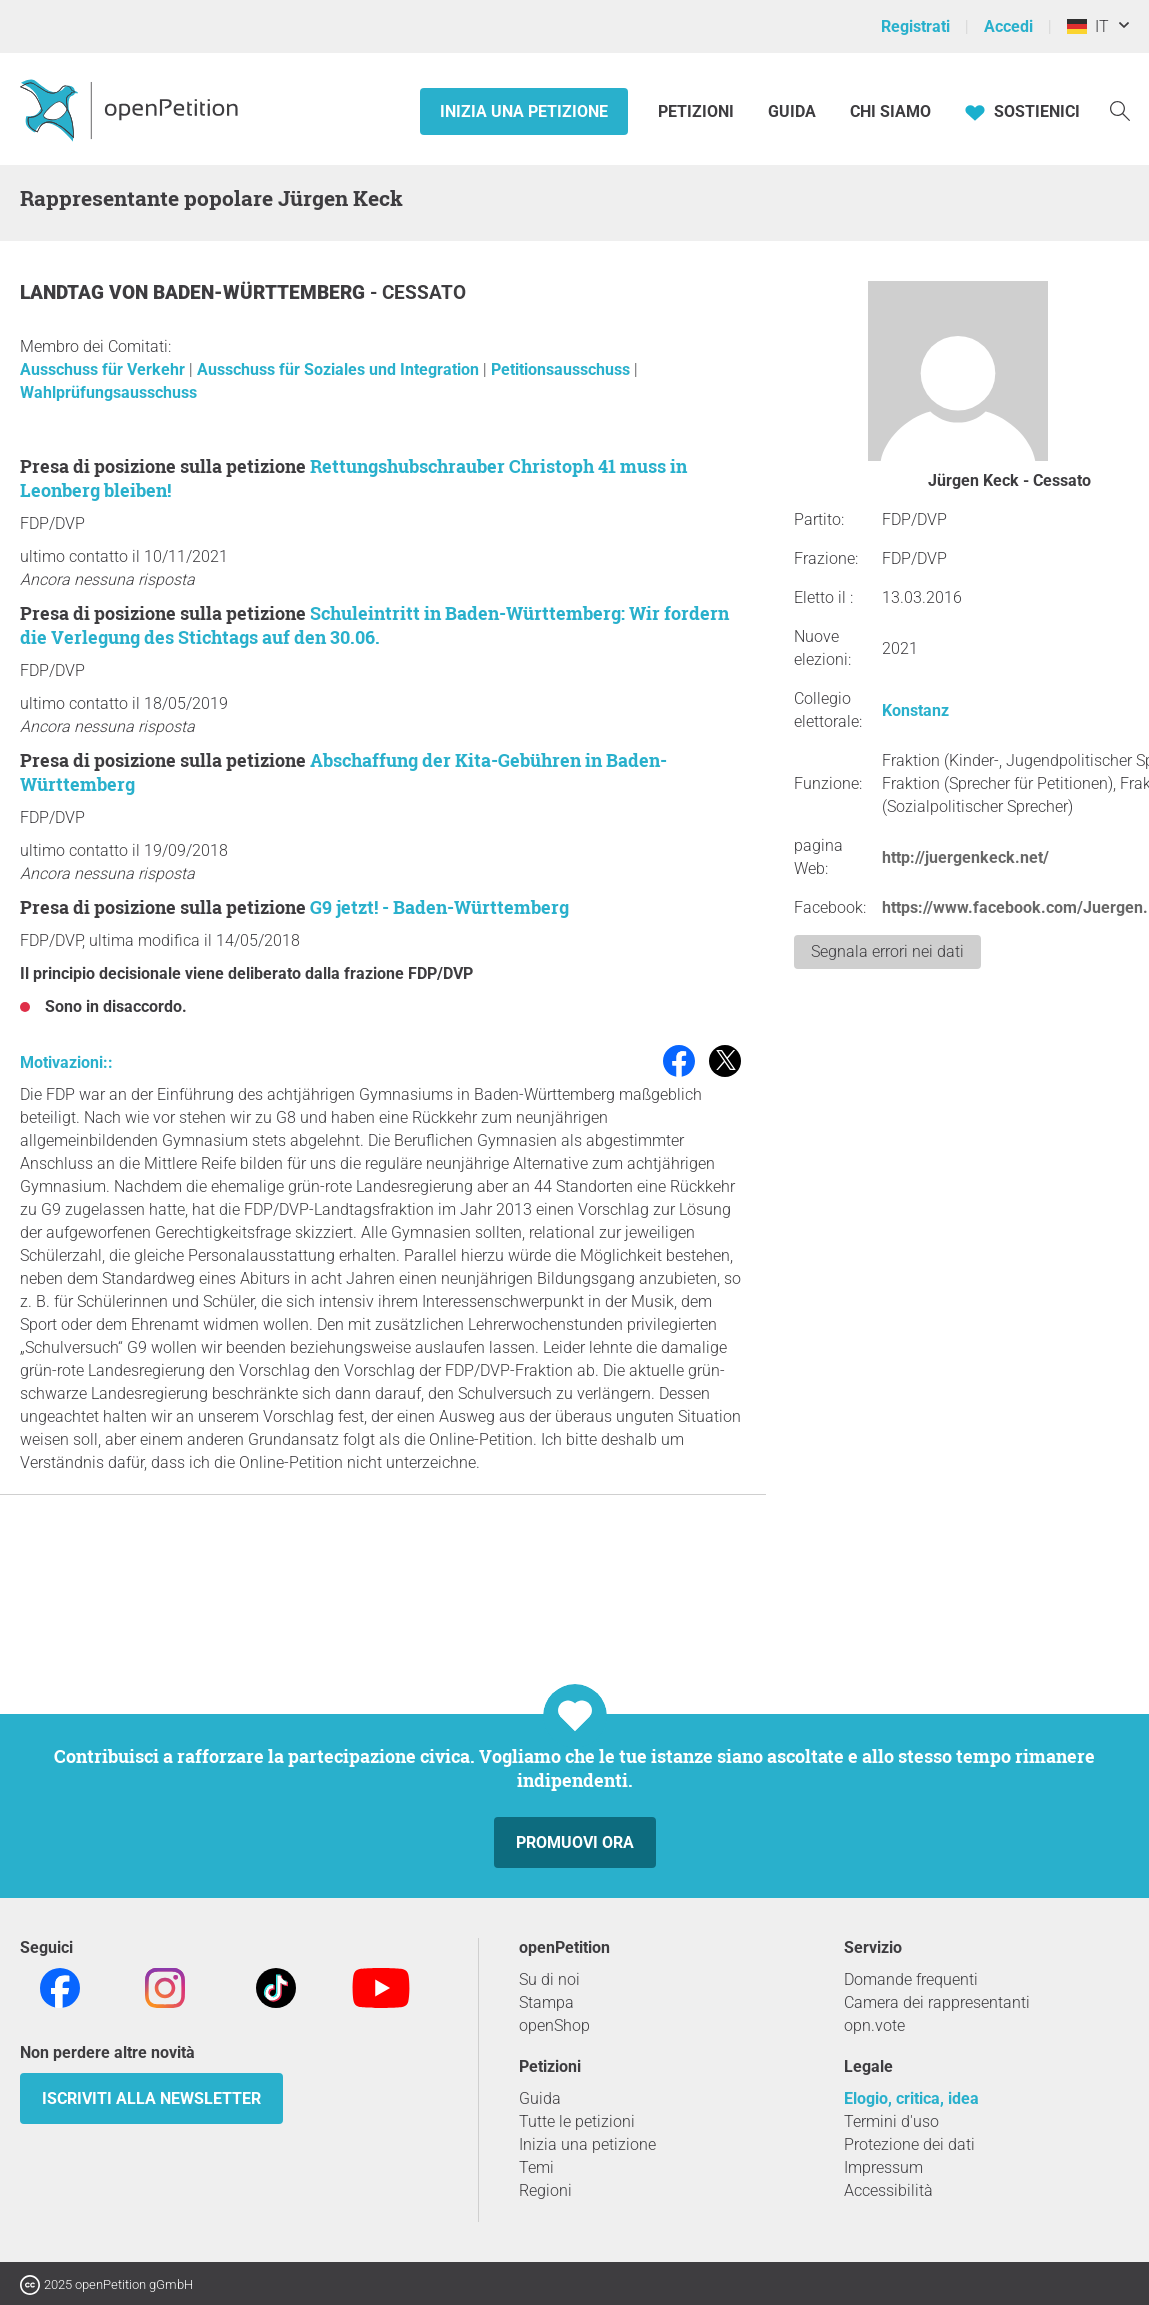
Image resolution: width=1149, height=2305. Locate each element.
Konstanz (915, 710)
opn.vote (874, 2025)
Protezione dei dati (909, 2144)
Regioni (545, 2190)
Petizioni (698, 111)
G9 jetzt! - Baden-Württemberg (439, 907)
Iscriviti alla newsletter (151, 2098)
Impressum (883, 2167)
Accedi (1008, 26)
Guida (792, 111)
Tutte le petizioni (577, 2121)
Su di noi (549, 1979)
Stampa (546, 2002)
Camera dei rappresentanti (937, 2002)
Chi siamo (890, 111)
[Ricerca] (1120, 109)
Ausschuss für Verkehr (104, 369)
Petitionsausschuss (562, 369)
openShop (554, 2025)
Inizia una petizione (524, 111)
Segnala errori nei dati (887, 951)
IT (1088, 26)
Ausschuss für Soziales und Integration (340, 369)
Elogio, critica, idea (911, 2098)
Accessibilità (888, 2190)
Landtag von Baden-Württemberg (195, 292)
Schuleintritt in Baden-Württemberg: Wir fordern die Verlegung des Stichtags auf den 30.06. (374, 625)
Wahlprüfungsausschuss (108, 392)
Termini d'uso (891, 2121)
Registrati (915, 26)
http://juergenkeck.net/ (965, 857)
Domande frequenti (911, 1979)
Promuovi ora (575, 1842)
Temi (536, 2167)
